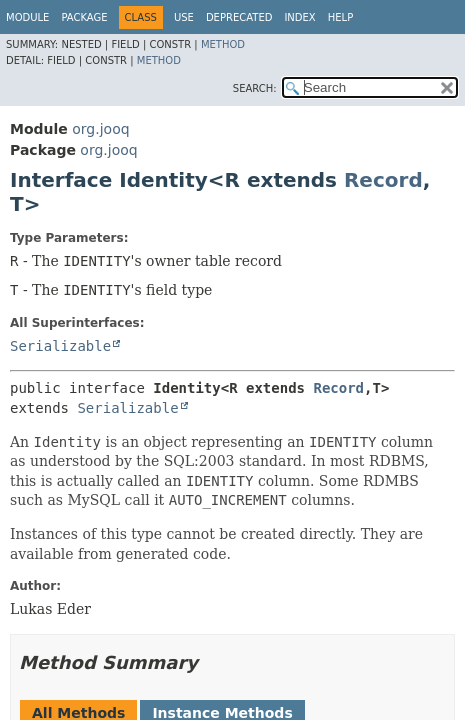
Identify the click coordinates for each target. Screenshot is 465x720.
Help (340, 17)
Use (184, 17)
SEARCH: (255, 88)
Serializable (60, 346)
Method (223, 44)
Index (299, 17)
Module (27, 17)
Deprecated (239, 17)
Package (84, 17)
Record (383, 180)
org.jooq (100, 129)
